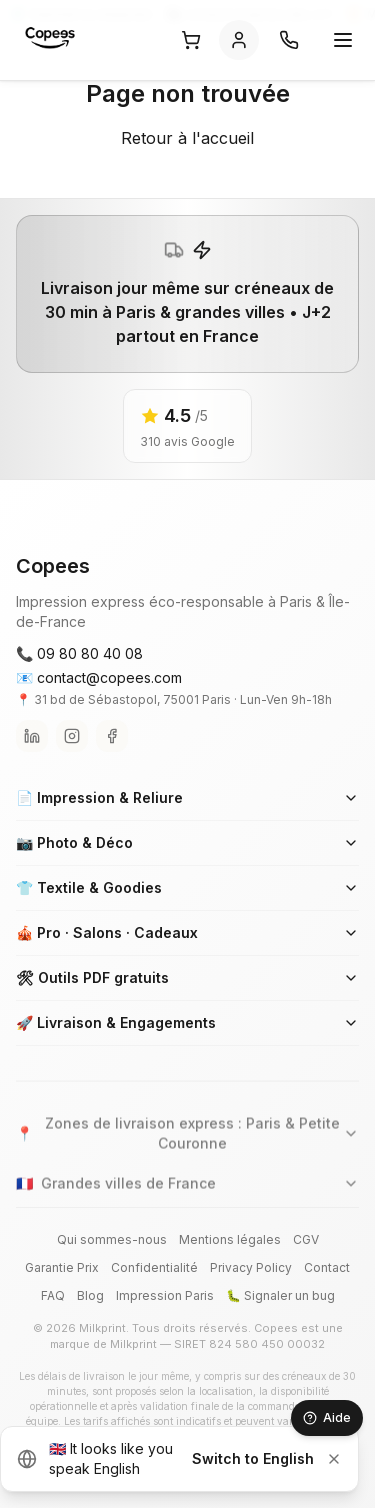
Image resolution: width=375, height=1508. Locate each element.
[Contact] (289, 40)
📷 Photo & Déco (187, 842)
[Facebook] (112, 736)
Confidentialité (154, 1267)
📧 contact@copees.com (99, 677)
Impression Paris (165, 1295)
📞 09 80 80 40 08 (79, 653)
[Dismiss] (334, 1459)
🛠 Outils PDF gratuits (187, 977)
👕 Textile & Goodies (187, 887)
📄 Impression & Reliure (187, 797)
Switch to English (253, 1458)
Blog (90, 1295)
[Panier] (191, 40)
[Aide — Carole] (327, 1418)
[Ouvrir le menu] (343, 40)
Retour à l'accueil (187, 138)
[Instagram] (72, 736)
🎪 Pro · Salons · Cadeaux (187, 932)
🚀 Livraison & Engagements (187, 1022)
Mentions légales (230, 1239)
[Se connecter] (239, 40)
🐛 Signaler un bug (280, 1295)
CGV (306, 1239)
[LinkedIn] (32, 736)
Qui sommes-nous (112, 1239)
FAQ (53, 1295)
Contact (327, 1267)
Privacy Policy (251, 1267)
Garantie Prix (62, 1267)
